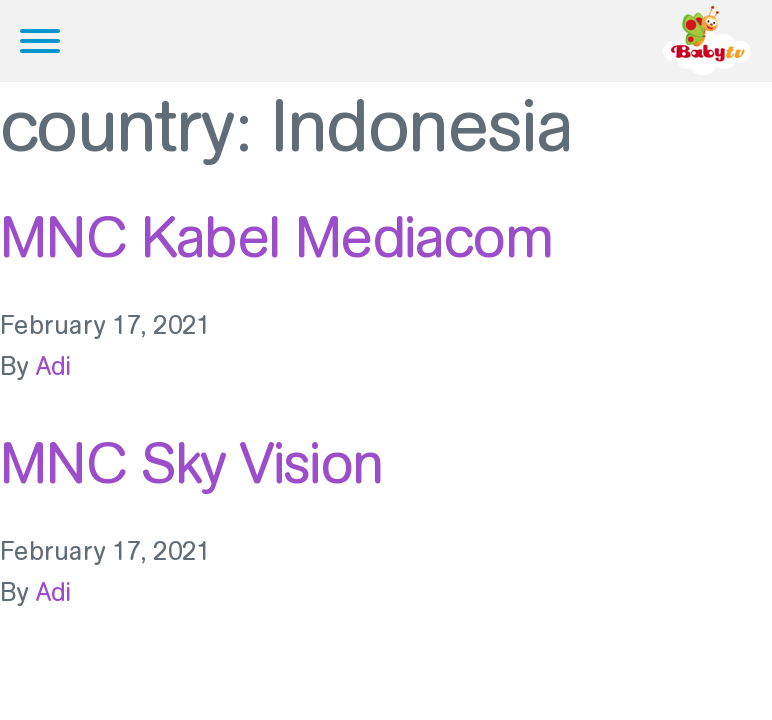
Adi (54, 366)
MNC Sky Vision (191, 463)
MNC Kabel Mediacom (276, 237)
